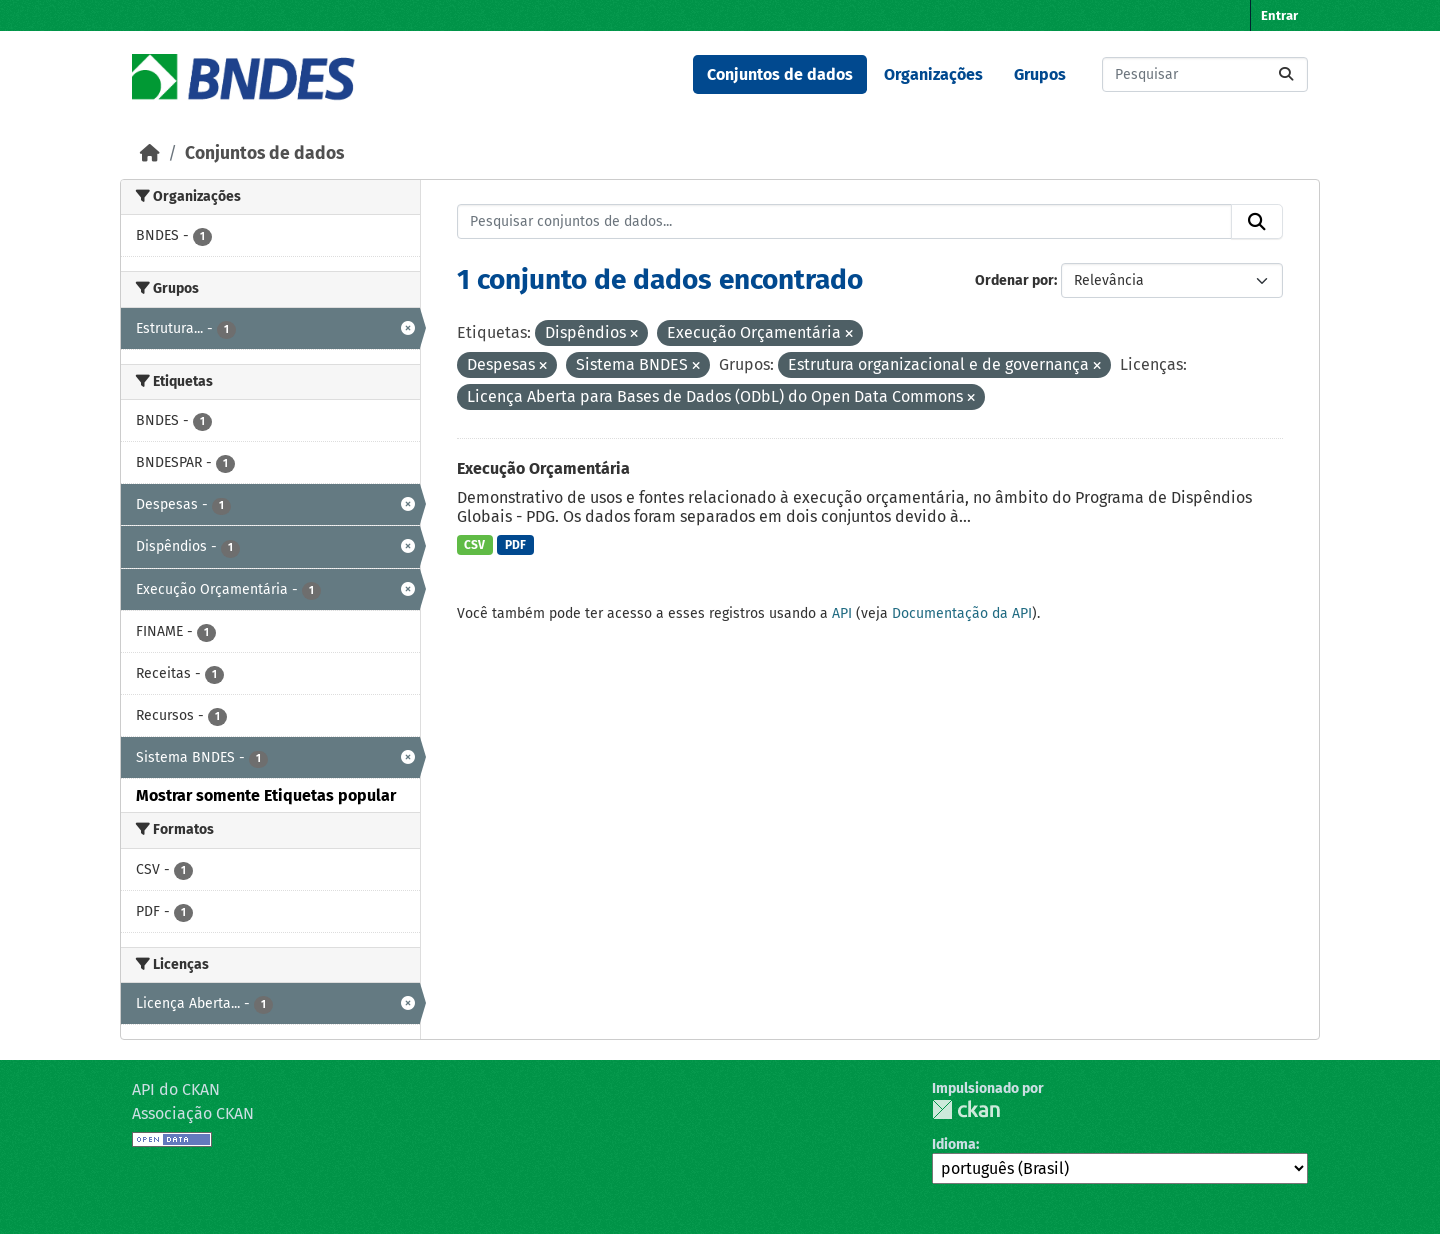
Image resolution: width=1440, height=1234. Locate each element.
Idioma (954, 1144)
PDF (515, 545)
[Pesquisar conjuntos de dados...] (1205, 74)
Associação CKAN (193, 1113)
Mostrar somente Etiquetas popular (266, 795)
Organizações (933, 74)
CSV (474, 545)
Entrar (1279, 15)
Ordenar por (1014, 280)
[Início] (150, 153)
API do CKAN (176, 1089)
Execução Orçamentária (543, 468)
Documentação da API (962, 613)
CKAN (966, 1109)
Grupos (1040, 74)
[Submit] (1286, 74)
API (842, 613)
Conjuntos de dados (780, 74)
